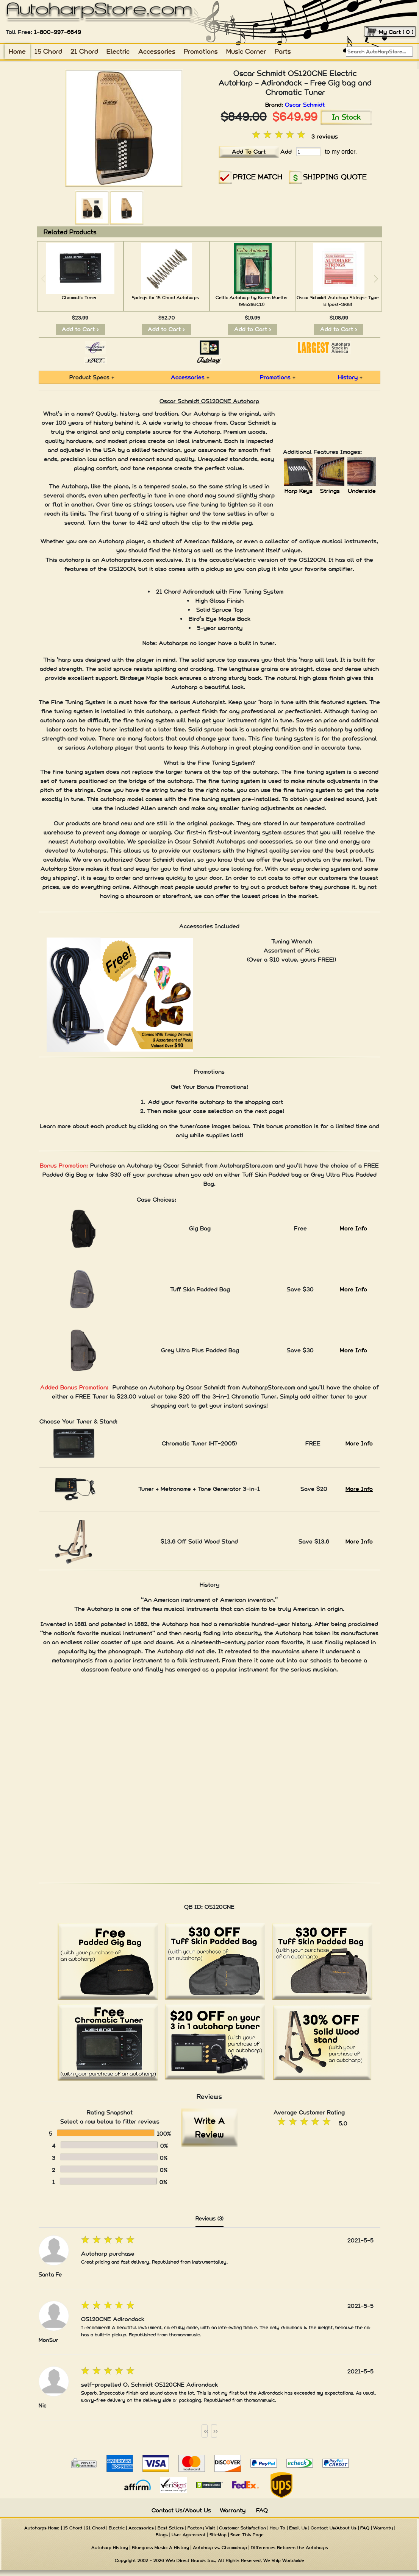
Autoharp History (109, 2547)
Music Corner (246, 51)
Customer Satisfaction (242, 2528)
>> (215, 2430)
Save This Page (247, 2534)
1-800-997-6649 (57, 32)
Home (17, 51)
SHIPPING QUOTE (335, 176)
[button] (376, 279)
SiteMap (218, 2534)
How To (277, 2528)
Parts (283, 51)
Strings (330, 490)
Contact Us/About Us (181, 2510)
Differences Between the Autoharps (289, 2547)
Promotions (201, 51)
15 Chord (48, 51)
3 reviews (324, 136)
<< (206, 2430)
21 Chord (84, 51)
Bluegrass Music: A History (160, 2547)
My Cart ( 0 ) (396, 32)
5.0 (343, 2123)
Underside (362, 490)
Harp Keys (299, 490)
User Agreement (189, 2534)
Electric (118, 51)
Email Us (298, 2528)
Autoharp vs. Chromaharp (220, 2547)
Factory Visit (201, 2528)
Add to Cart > (80, 329)
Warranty (232, 2510)
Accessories (156, 51)
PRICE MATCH (257, 176)
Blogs (162, 2534)
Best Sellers (171, 2528)
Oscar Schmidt (305, 104)
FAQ (262, 2510)
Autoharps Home (41, 2528)
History (348, 377)
